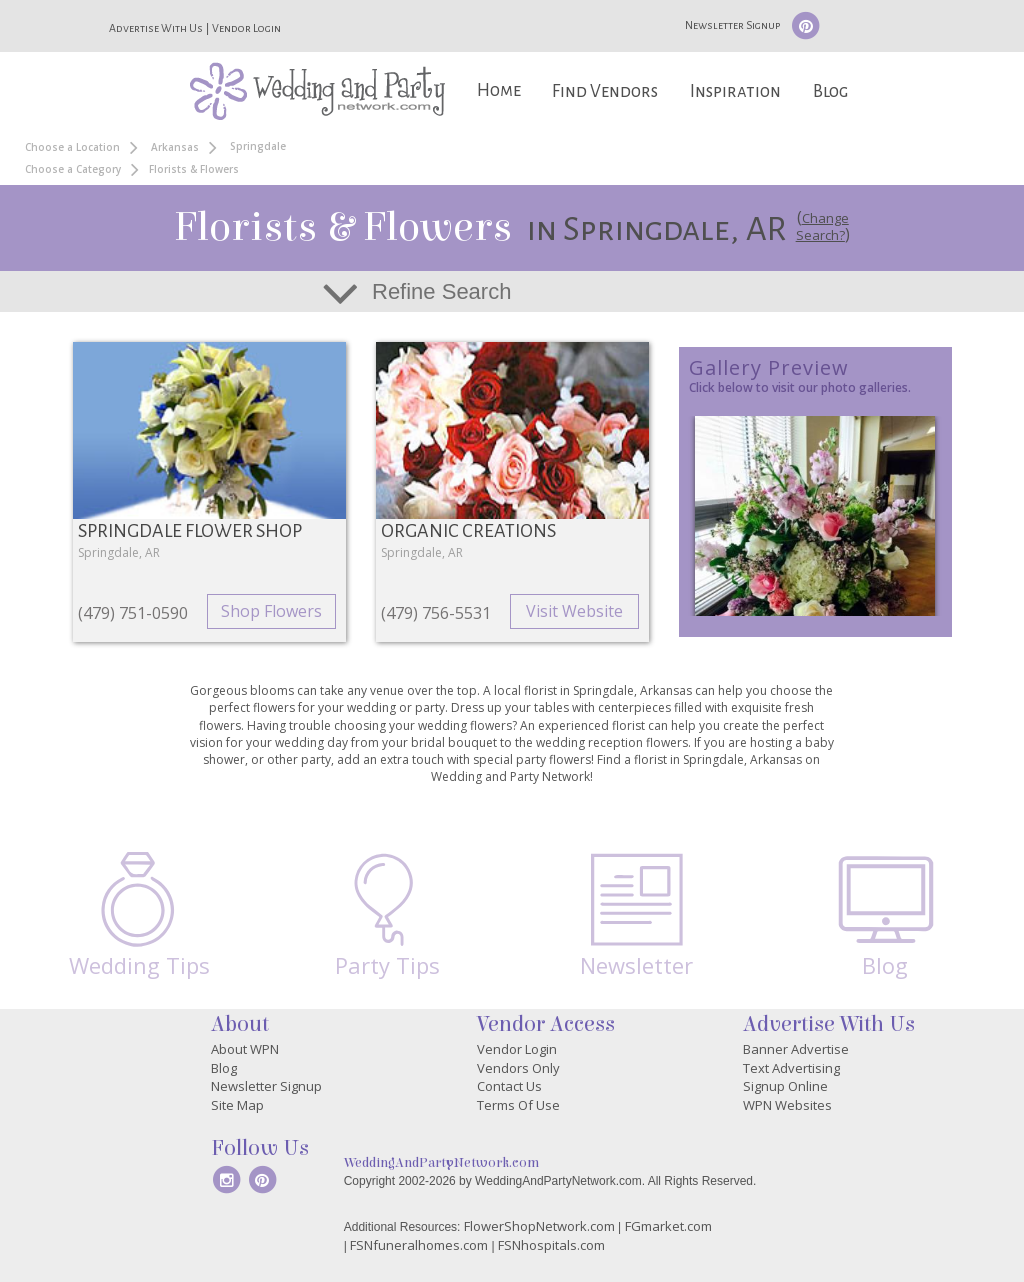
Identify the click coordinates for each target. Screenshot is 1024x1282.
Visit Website (574, 611)
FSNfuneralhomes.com (419, 1245)
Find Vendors (605, 91)
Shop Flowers (271, 611)
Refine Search (441, 291)
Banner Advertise (796, 1049)
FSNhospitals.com (551, 1245)
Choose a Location (72, 147)
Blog (830, 91)
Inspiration (735, 91)
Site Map (237, 1105)
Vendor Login (246, 28)
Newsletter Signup (732, 25)
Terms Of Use (518, 1105)
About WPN (245, 1049)
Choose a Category (73, 169)
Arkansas (175, 147)
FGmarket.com (668, 1226)
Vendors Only (518, 1068)
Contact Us (509, 1086)
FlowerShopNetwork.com (539, 1226)
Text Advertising (791, 1068)
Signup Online (785, 1086)
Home (499, 90)
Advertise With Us (156, 28)
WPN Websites (787, 1105)
